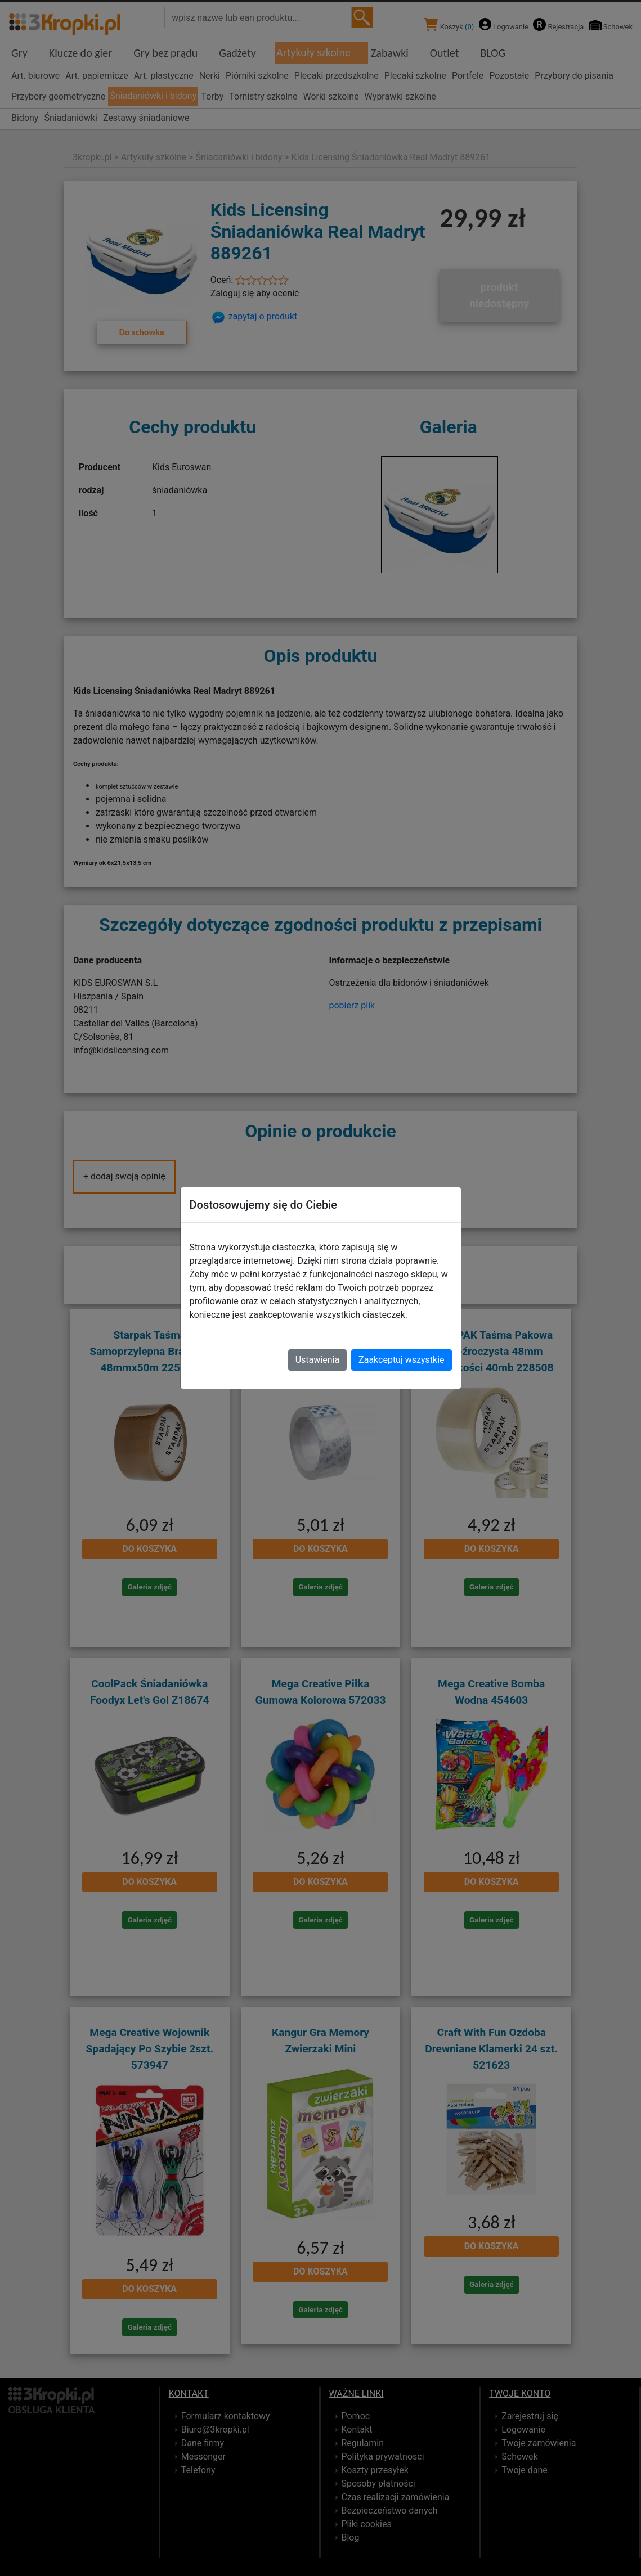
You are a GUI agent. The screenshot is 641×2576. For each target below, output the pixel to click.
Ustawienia (317, 1359)
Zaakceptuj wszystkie (401, 1359)
